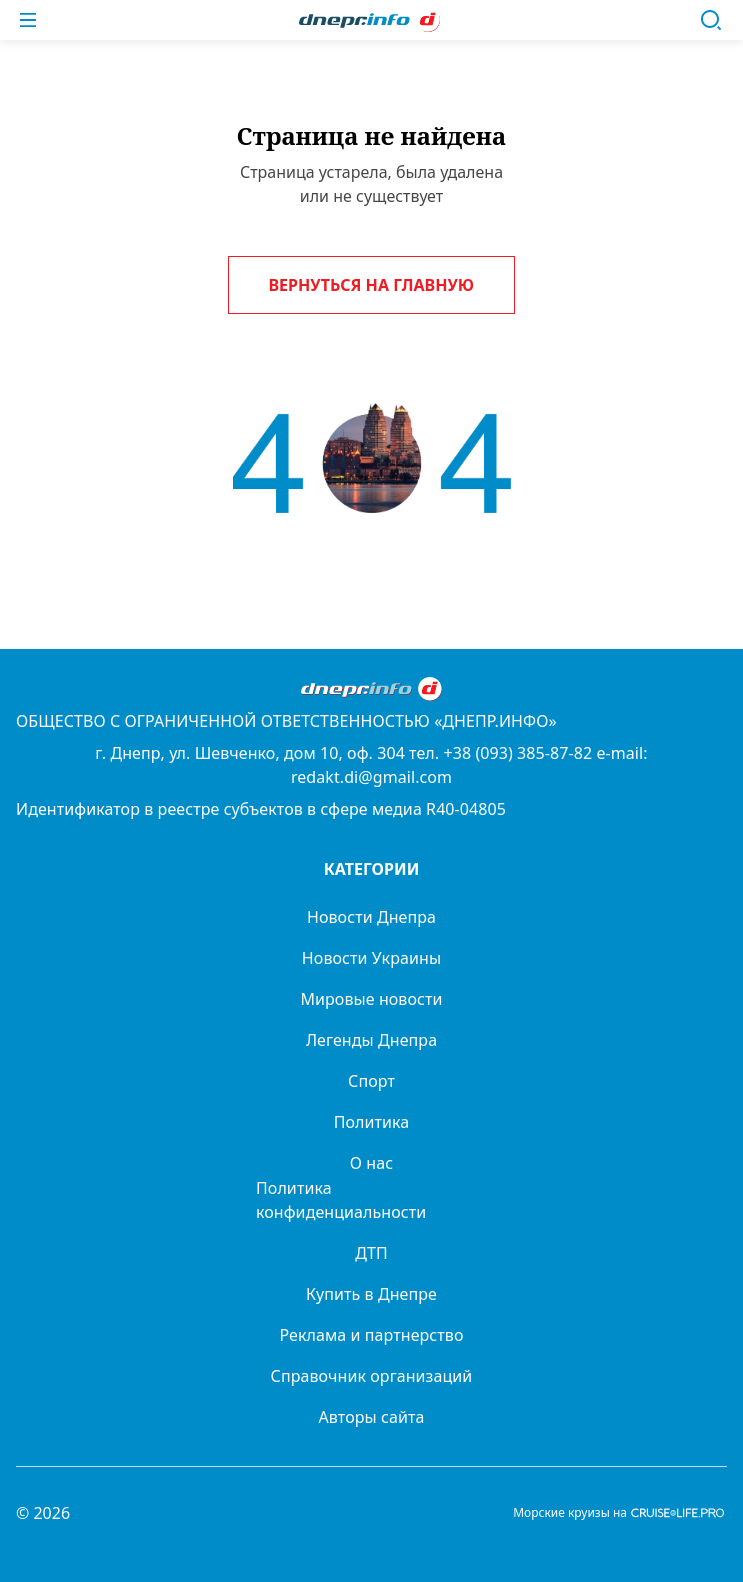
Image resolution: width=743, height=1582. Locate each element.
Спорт (371, 1081)
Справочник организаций (372, 1376)
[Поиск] (711, 20)
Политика (372, 1122)
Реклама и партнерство (371, 1335)
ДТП (371, 1253)
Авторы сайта (372, 1417)
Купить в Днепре (371, 1294)
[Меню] (28, 20)
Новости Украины (371, 958)
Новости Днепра (371, 917)
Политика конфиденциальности (341, 1200)
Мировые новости (371, 999)
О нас (371, 1163)
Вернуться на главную (372, 285)
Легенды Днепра (371, 1040)
